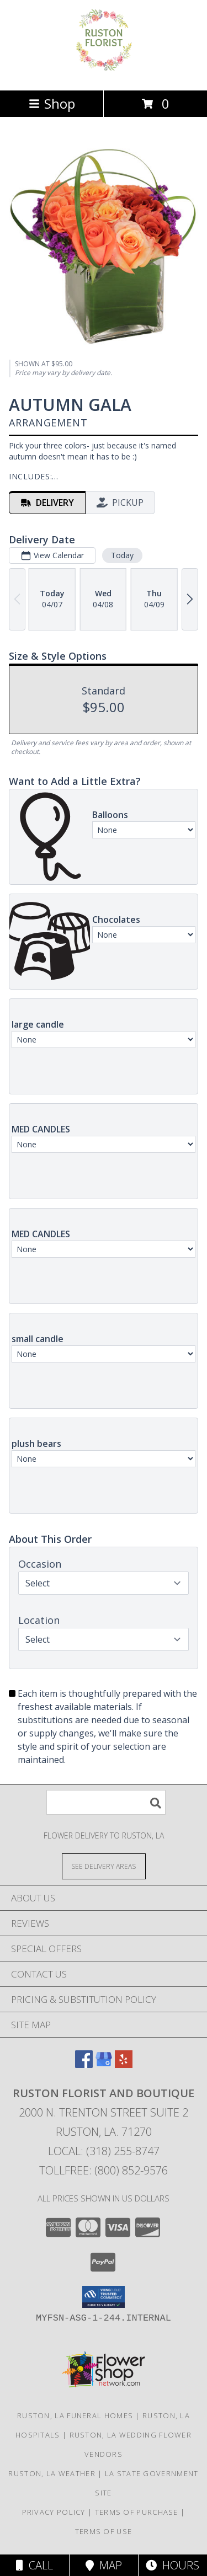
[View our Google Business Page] (104, 2064)
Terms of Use (103, 2531)
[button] (103, 2297)
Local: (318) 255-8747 (104, 2151)
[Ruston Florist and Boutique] (103, 74)
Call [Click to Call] (34, 2565)
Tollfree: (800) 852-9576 (103, 2170)
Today (122, 555)
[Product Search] (106, 1802)
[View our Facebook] (84, 2064)
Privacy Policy (54, 2512)
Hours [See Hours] (172, 2565)
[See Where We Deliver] (104, 1866)
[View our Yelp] (123, 2064)
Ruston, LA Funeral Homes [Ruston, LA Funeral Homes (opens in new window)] (75, 2415)
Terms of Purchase (136, 2512)
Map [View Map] (104, 2565)
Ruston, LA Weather (51, 2473)
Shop (52, 103)
